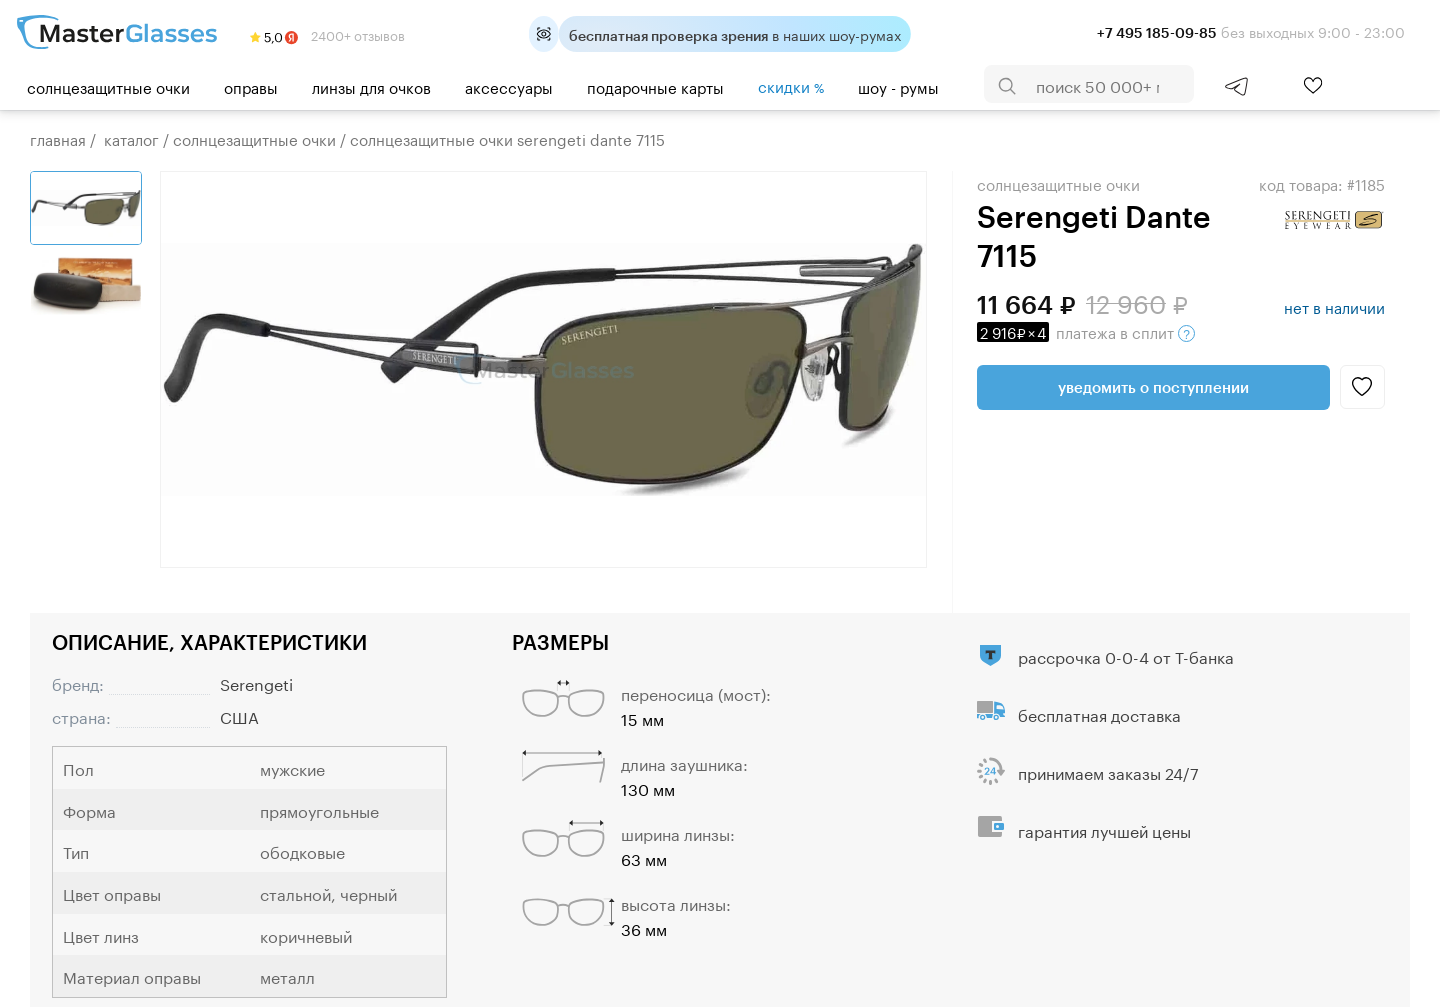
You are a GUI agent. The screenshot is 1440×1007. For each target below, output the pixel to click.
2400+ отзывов (327, 34)
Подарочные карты (655, 86)
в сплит (1086, 331)
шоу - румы (898, 86)
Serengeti (256, 682)
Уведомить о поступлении (1153, 387)
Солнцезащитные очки (108, 86)
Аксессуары (509, 86)
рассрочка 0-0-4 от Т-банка (1126, 655)
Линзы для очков (371, 86)
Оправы (251, 86)
